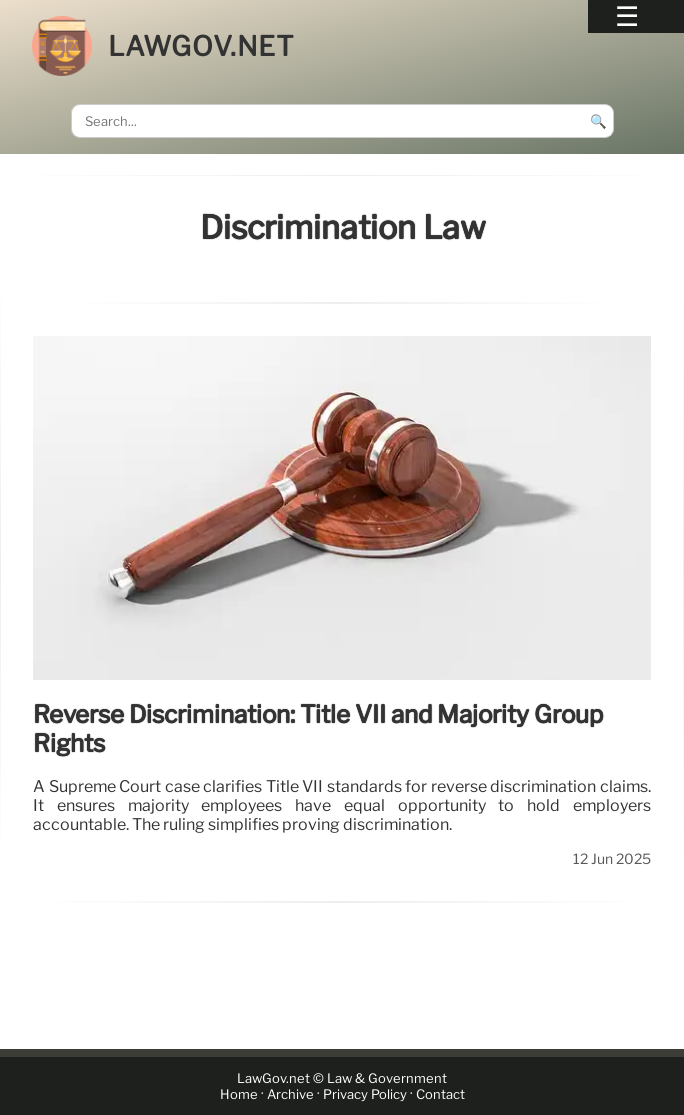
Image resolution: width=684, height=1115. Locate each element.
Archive (290, 1094)
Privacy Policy (365, 1094)
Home (239, 1094)
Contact (440, 1094)
